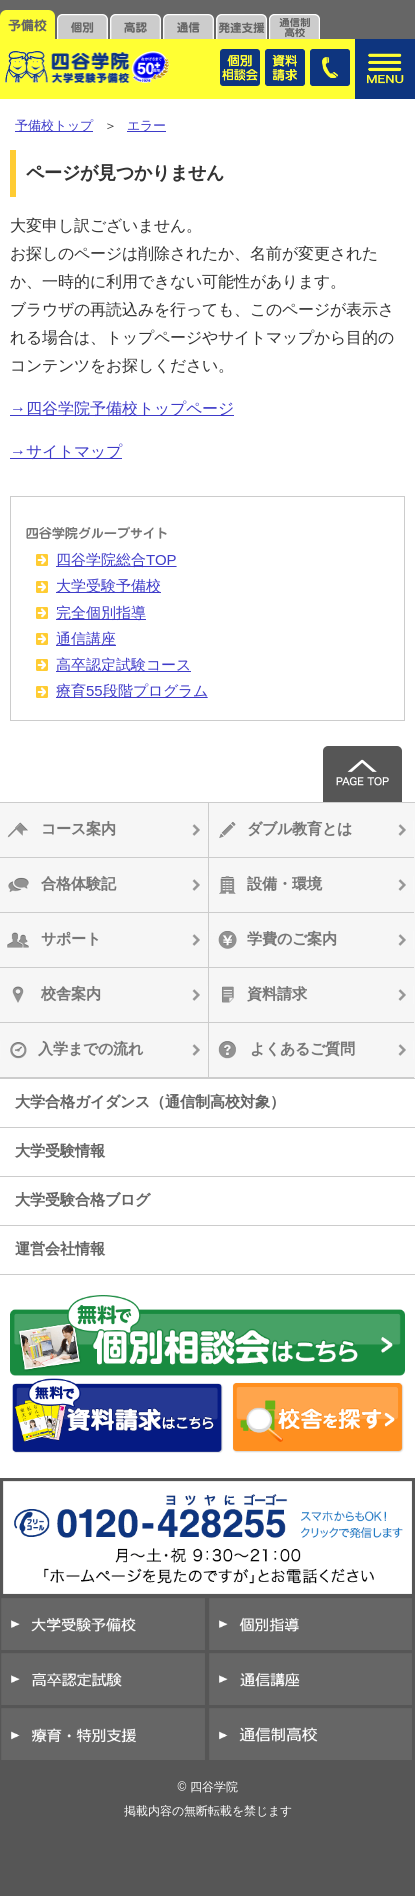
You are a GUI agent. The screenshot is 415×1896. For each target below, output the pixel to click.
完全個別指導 (101, 612)
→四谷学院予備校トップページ (122, 408)
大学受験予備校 (108, 585)
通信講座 (86, 638)
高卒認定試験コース (123, 664)
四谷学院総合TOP (116, 559)
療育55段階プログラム (132, 690)
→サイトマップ (66, 451)
